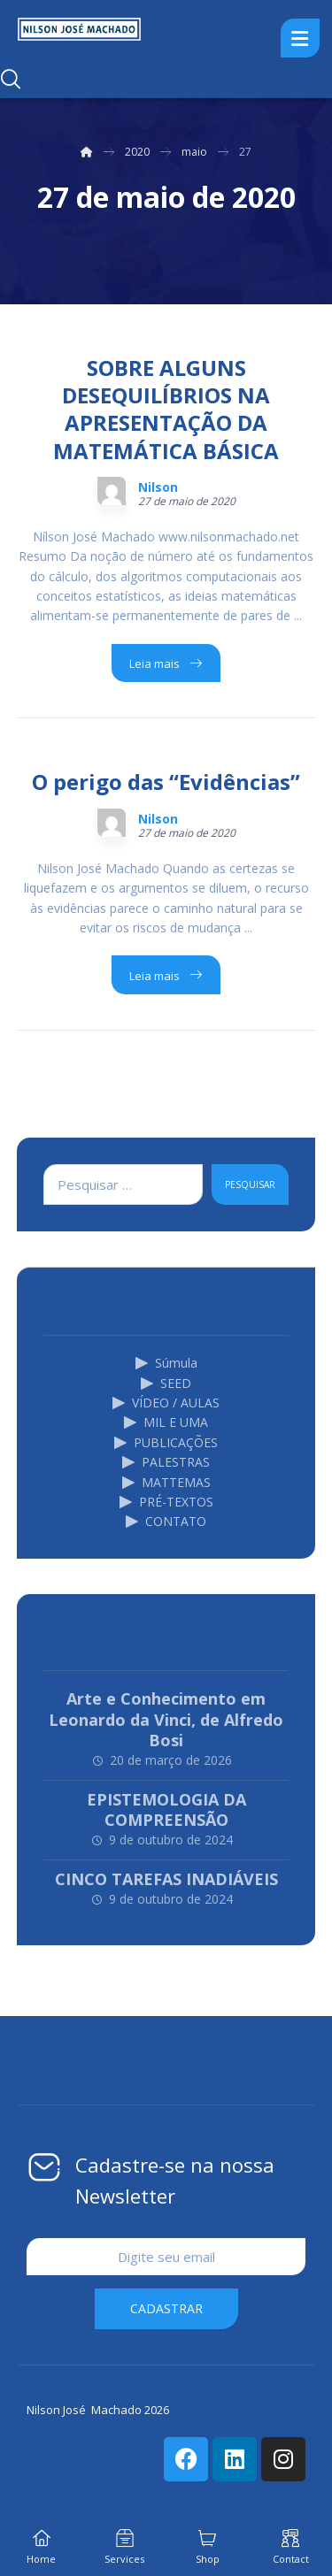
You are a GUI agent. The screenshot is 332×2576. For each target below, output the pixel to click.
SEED (166, 1383)
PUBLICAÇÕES (166, 1442)
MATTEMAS (166, 1482)
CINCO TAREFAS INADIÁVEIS (166, 1879)
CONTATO (166, 1521)
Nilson (158, 487)
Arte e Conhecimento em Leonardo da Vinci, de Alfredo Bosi (166, 1719)
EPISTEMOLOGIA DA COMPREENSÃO (166, 1809)
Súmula (166, 1362)
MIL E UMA (166, 1422)
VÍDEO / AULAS (166, 1402)
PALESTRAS (166, 1461)
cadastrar (166, 2308)
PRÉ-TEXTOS (166, 1501)
